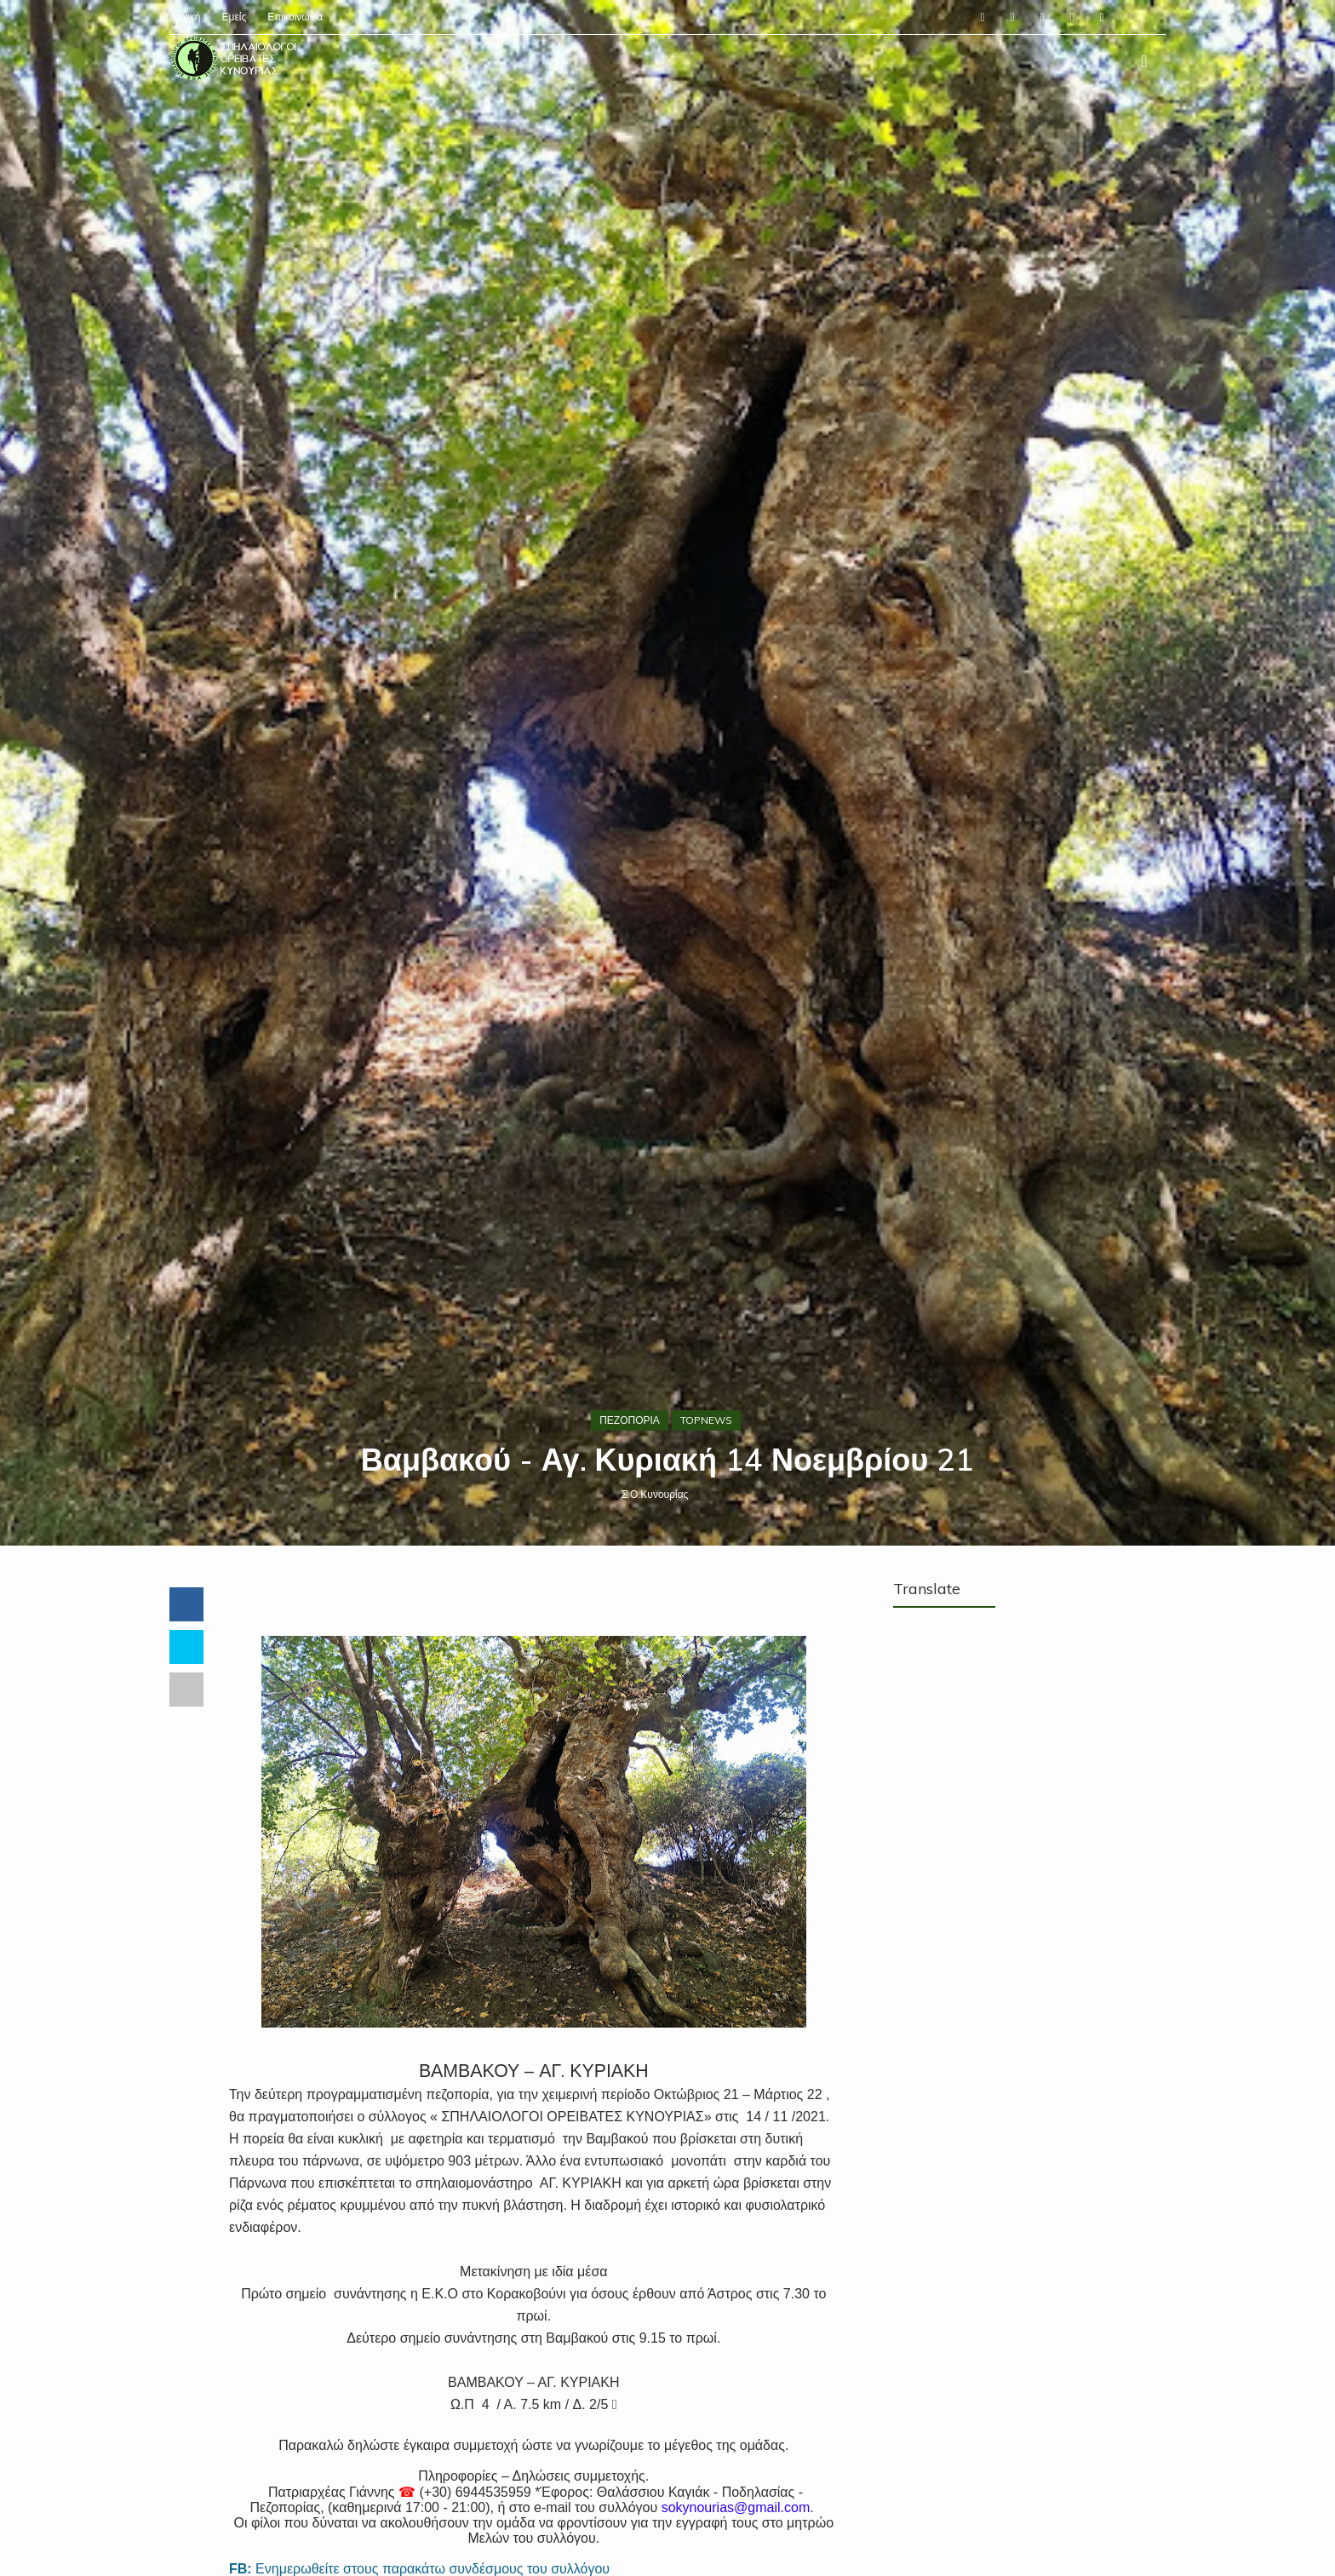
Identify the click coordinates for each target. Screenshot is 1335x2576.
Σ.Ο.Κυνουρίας (655, 1494)
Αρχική (184, 16)
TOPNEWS (706, 1420)
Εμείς (233, 16)
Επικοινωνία (295, 16)
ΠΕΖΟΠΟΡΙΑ (629, 1420)
